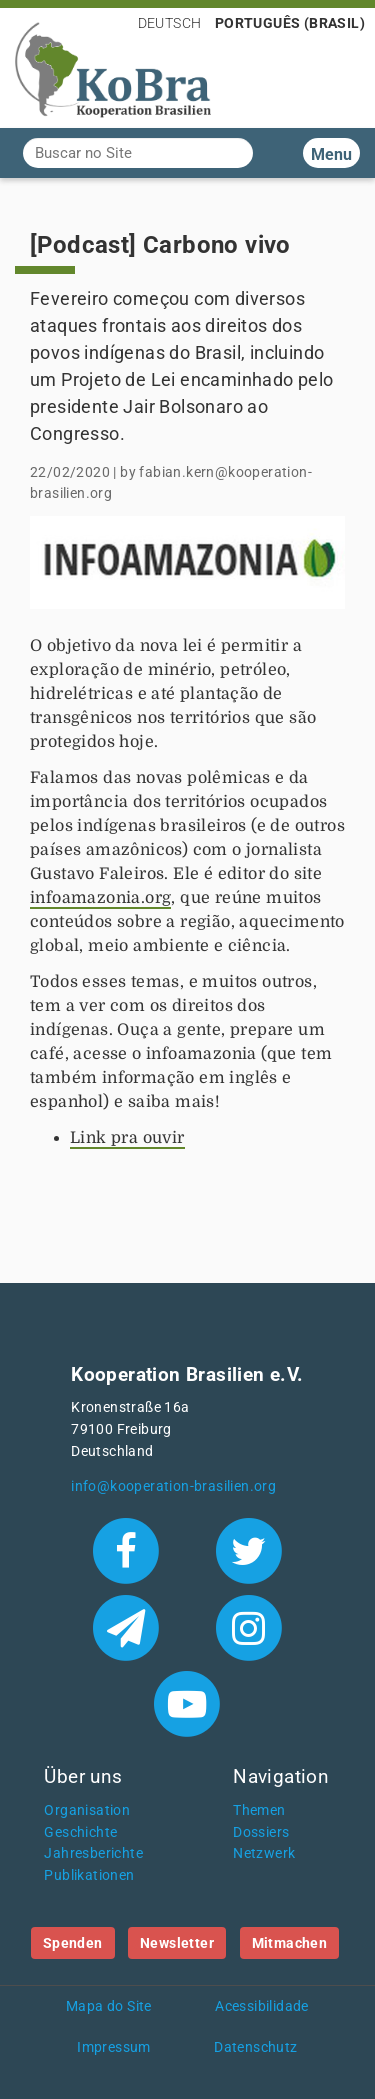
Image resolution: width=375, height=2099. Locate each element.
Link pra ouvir (127, 1138)
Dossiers (261, 1832)
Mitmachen (290, 1943)
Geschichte (80, 1832)
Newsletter (177, 1943)
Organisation (87, 1810)
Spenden (73, 1943)
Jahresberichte (93, 1853)
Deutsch (170, 23)
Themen (259, 1810)
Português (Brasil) (290, 23)
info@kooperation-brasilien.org (173, 1486)
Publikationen (89, 1875)
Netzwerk (264, 1853)
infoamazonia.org (100, 898)
